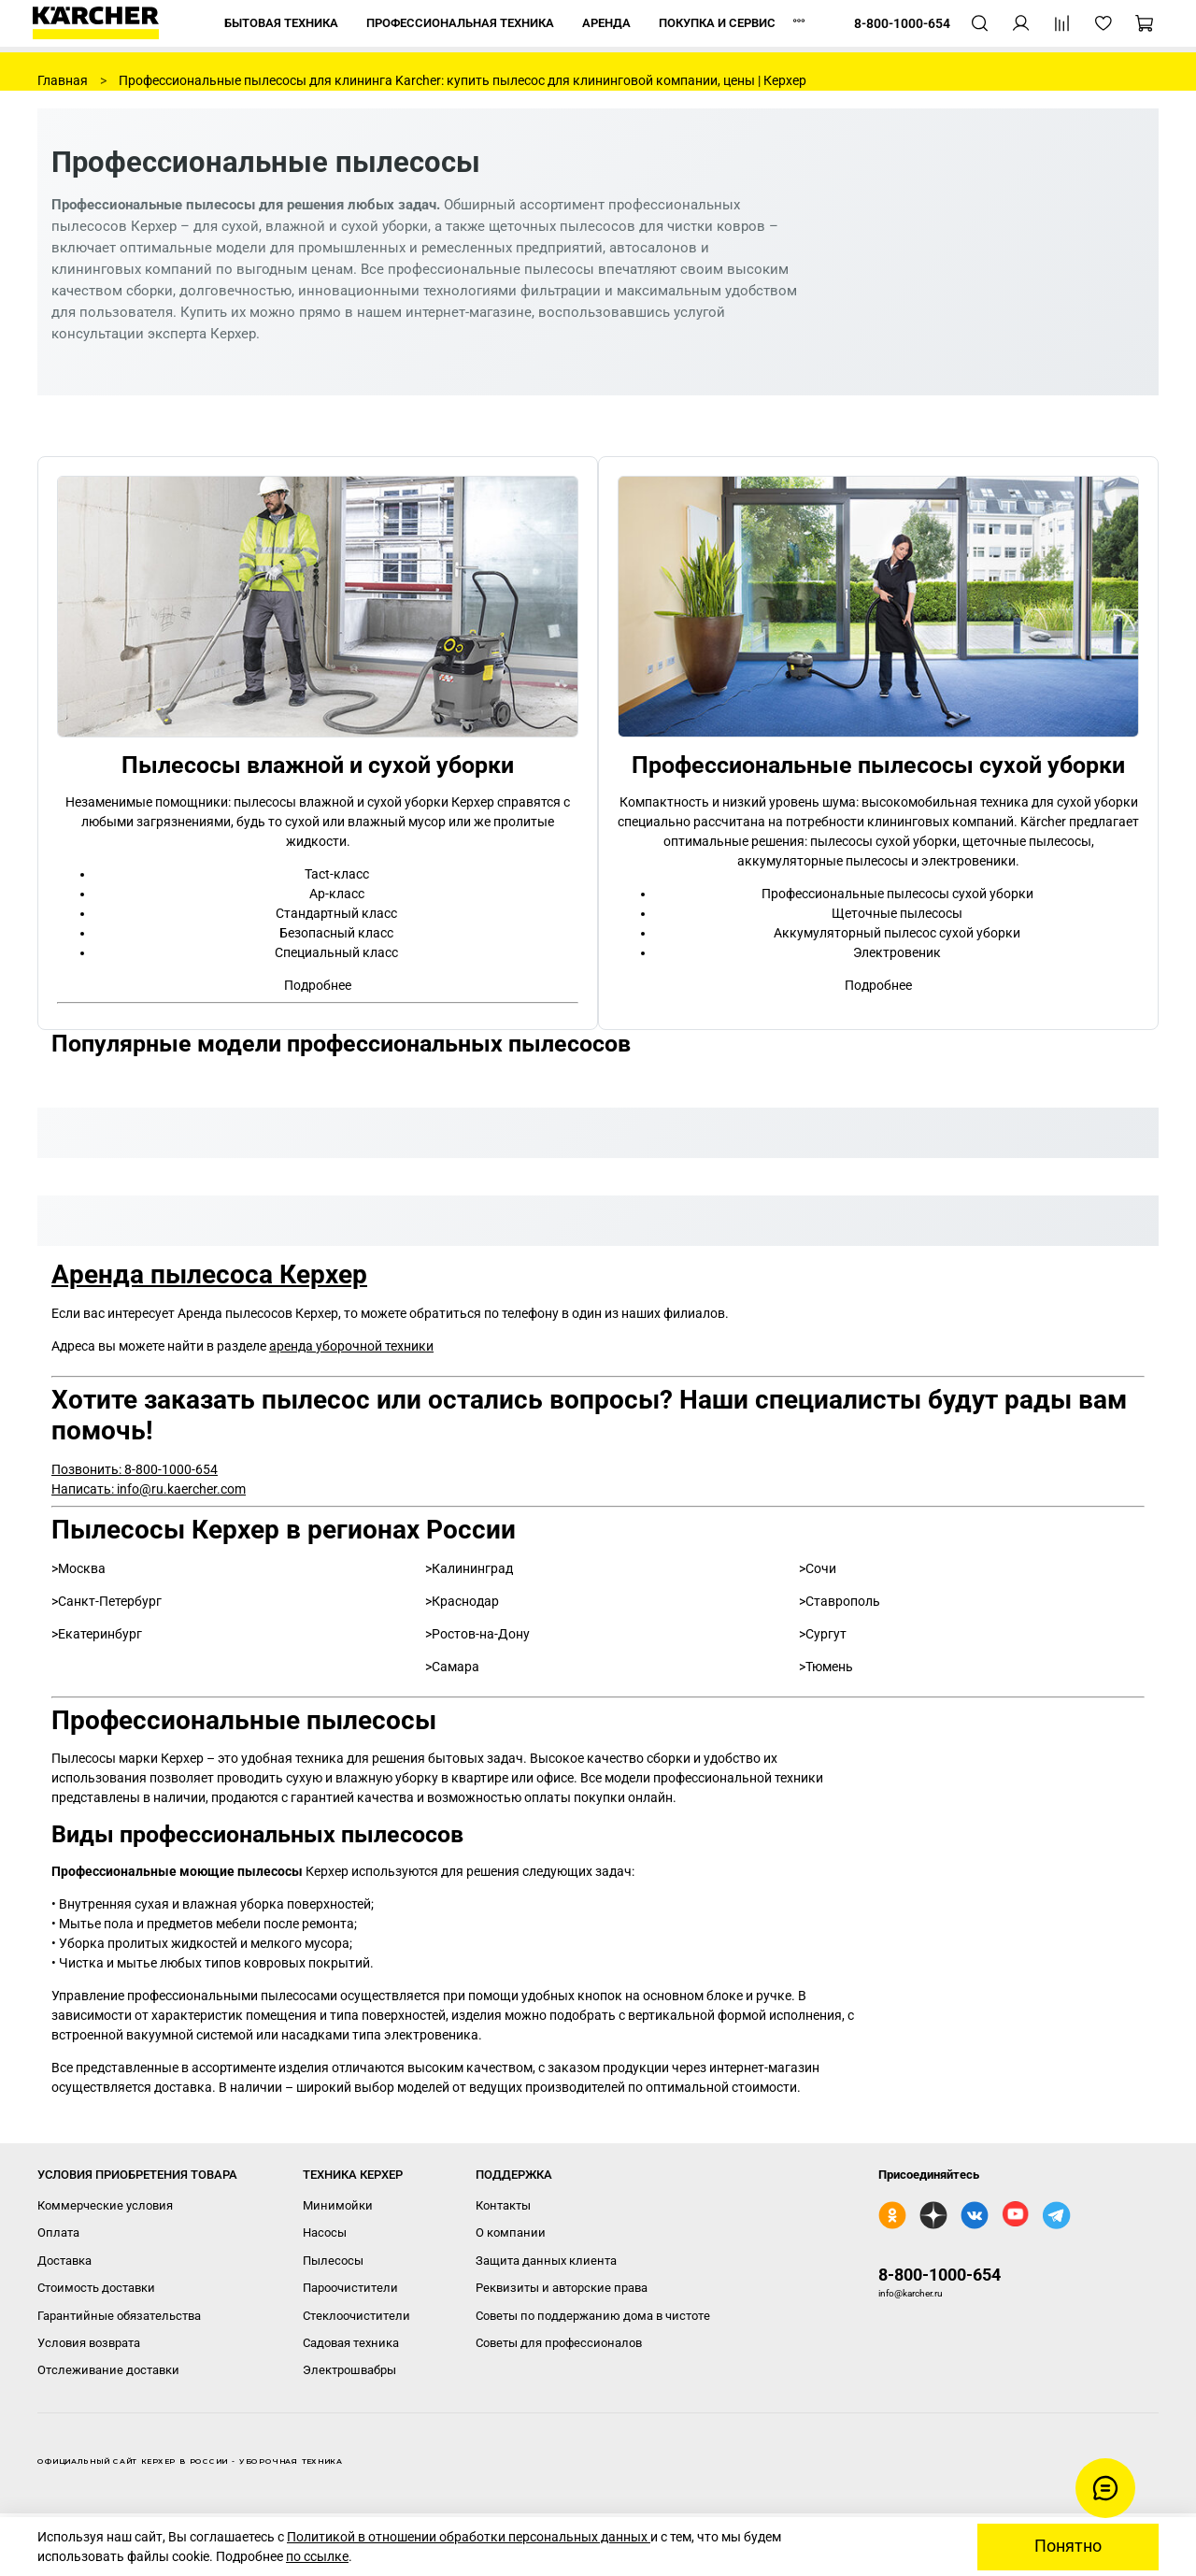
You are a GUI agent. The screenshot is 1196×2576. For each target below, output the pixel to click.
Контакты (503, 2205)
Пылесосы (333, 2261)
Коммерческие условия (105, 2205)
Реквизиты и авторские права (562, 2288)
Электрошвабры (349, 2370)
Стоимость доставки (96, 2288)
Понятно (1068, 2546)
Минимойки (338, 2205)
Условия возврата (88, 2343)
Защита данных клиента (546, 2261)
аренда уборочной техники (351, 1345)
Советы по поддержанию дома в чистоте (593, 2316)
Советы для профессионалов (559, 2343)
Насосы (325, 2232)
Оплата (58, 2232)
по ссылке (317, 2556)
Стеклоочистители (356, 2316)
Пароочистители (350, 2288)
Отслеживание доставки (108, 2370)
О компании (511, 2232)
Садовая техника (351, 2343)
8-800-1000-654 (939, 2274)
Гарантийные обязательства (119, 2316)
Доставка (64, 2261)
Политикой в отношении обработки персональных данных (468, 2536)
